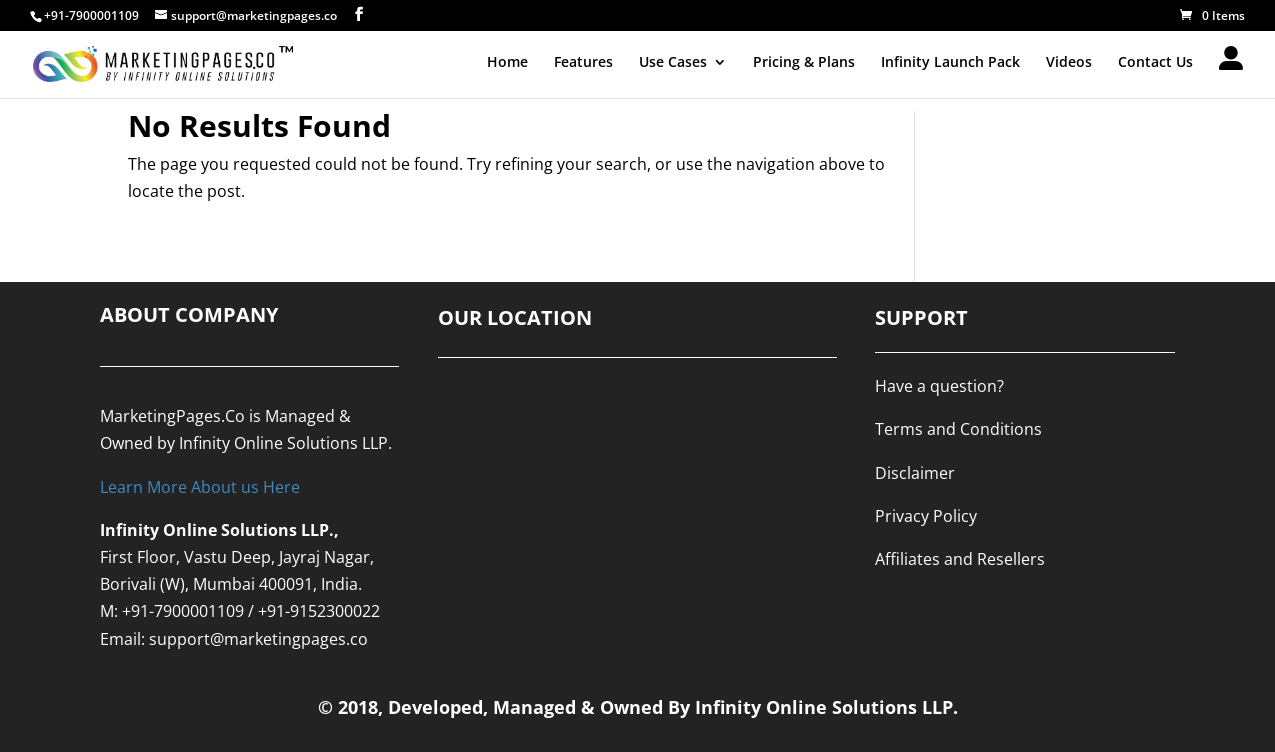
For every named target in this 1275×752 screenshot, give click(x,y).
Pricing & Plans (804, 63)
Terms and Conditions (958, 429)
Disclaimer (915, 473)
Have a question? (939, 386)
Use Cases (673, 63)
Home (507, 63)
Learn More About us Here (200, 487)
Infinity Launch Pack (950, 63)
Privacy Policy (926, 516)
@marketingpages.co (289, 639)
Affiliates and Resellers (960, 559)
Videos (1069, 63)
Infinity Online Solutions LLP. (285, 443)
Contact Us (1155, 63)
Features (583, 63)
